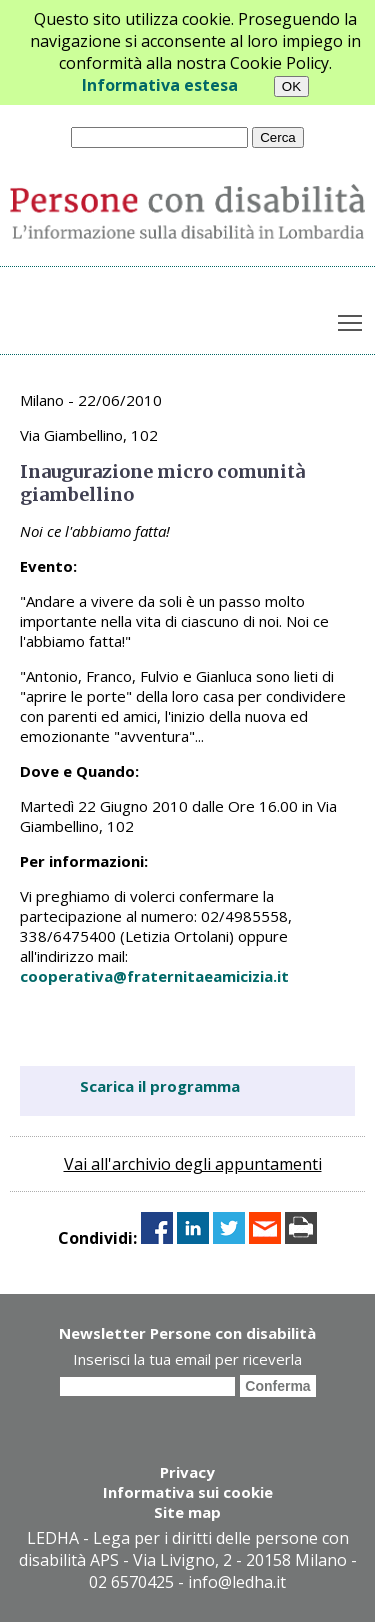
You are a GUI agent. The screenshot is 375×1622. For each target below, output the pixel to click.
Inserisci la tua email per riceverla (187, 1359)
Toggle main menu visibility (351, 319)
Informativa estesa (160, 85)
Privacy (187, 1472)
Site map (187, 1512)
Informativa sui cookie (188, 1492)
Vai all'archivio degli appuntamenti (193, 1164)
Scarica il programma (160, 1086)
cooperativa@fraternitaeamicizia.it (154, 976)
